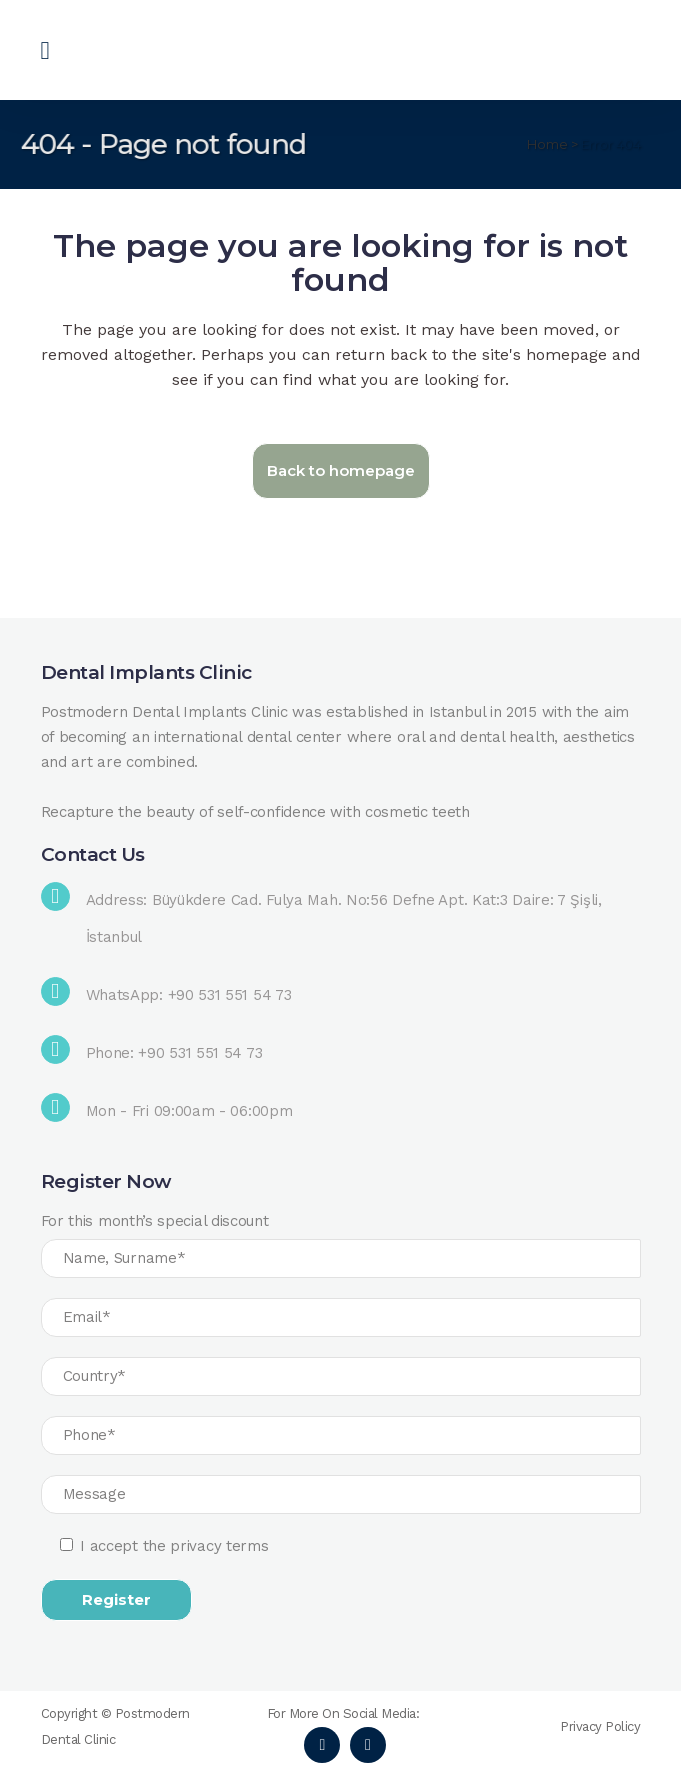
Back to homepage (341, 470)
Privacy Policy (600, 1726)
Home (547, 144)
